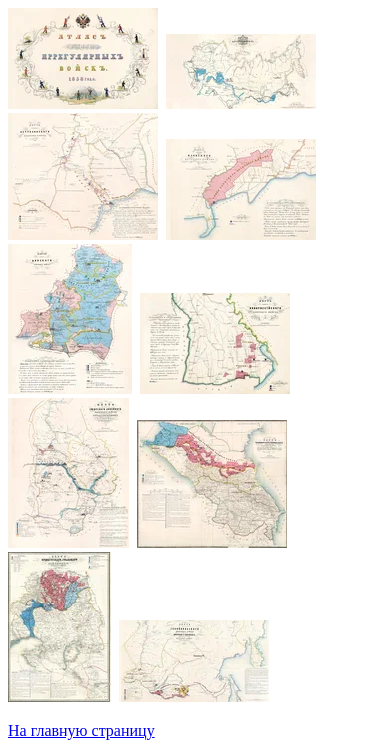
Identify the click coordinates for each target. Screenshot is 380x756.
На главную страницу (81, 730)
